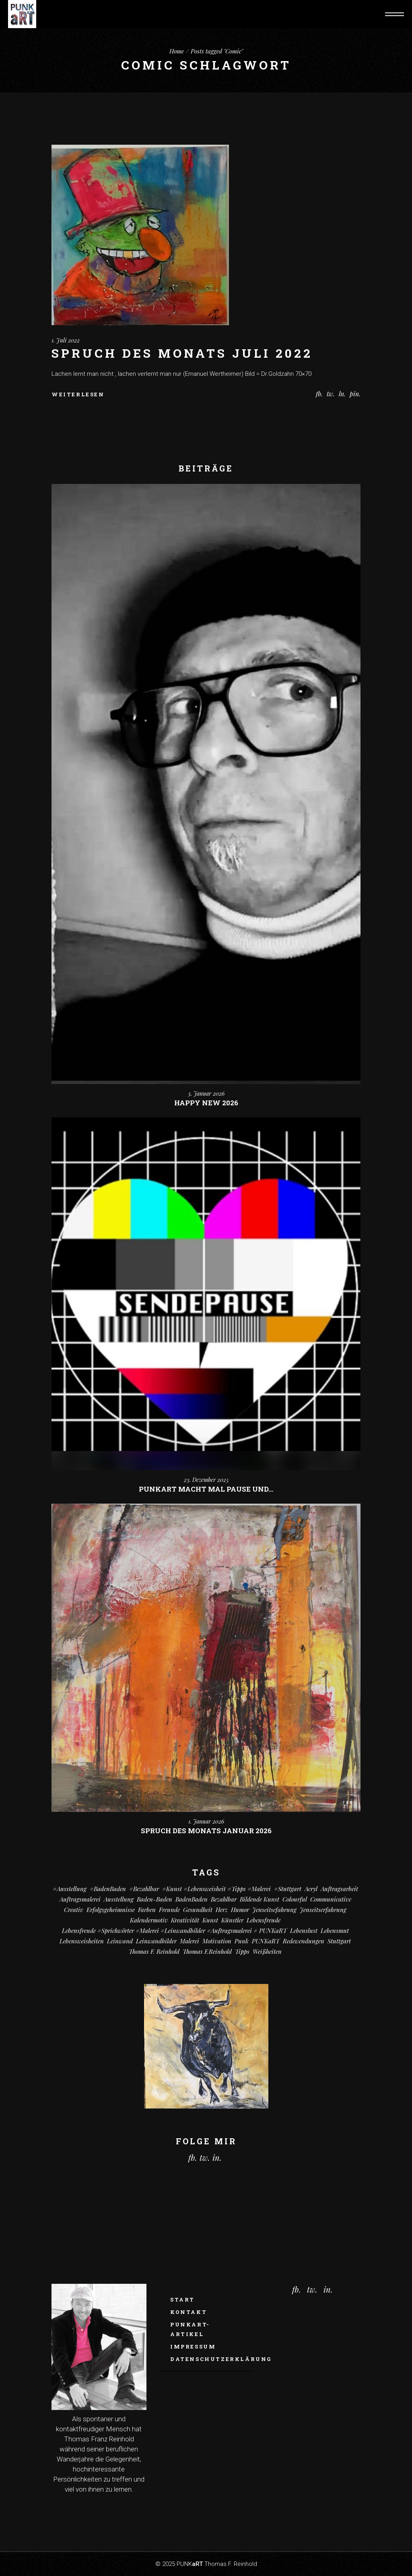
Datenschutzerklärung (221, 2359)
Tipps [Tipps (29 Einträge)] (242, 1951)
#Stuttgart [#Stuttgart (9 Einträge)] (287, 1889)
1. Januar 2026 (206, 1821)
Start (182, 2299)
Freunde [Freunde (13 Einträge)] (169, 1910)
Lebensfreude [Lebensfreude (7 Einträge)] (263, 1920)
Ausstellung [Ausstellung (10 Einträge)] (119, 1899)
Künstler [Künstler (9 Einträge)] (232, 1920)
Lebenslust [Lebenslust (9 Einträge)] (303, 1930)
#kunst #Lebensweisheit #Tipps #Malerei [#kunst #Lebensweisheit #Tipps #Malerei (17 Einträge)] (216, 1889)
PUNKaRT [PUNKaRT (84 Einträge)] (266, 1941)
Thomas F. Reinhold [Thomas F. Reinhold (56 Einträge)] (154, 1951)
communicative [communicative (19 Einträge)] (330, 1899)
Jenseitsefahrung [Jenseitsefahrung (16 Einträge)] (274, 1910)
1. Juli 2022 (66, 340)
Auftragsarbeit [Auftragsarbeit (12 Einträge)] (339, 1889)
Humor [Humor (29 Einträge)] (240, 1910)
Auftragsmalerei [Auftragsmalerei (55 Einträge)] (80, 1899)
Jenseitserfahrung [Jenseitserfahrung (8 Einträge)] (323, 1910)
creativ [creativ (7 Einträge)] (73, 1910)
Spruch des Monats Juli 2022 (182, 353)
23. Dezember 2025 (206, 1480)
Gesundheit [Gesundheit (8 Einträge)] (197, 1910)
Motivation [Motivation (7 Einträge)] (216, 1941)
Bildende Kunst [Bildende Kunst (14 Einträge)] (259, 1899)
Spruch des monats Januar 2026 (206, 1830)
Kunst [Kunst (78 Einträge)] (210, 1920)
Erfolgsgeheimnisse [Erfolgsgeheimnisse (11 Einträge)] (111, 1910)
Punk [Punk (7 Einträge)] (242, 1941)
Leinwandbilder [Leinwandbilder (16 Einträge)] (156, 1941)
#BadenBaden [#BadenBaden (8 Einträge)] (108, 1889)
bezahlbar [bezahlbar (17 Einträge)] (224, 1899)
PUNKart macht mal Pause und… (206, 1489)
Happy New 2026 (206, 1102)
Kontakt (188, 2312)
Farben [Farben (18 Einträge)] (147, 1910)
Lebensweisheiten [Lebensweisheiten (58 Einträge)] (82, 1941)
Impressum (193, 2346)
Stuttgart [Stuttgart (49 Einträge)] (339, 1941)
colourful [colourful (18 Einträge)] (294, 1899)
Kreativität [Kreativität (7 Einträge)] (185, 1920)
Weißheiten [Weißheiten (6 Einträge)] (267, 1951)
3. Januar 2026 (206, 1093)
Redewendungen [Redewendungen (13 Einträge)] (303, 1941)
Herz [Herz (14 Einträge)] (222, 1910)
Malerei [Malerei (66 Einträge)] (189, 1941)
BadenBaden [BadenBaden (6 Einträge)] (191, 1899)
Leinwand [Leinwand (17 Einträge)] (120, 1941)
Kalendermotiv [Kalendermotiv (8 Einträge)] (149, 1920)
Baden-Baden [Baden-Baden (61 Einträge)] (154, 1899)
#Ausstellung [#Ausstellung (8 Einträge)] (70, 1889)
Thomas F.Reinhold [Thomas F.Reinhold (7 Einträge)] (207, 1951)
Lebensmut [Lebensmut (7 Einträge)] (335, 1930)
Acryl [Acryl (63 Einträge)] (311, 1889)
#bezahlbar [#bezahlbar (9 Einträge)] (144, 1889)
